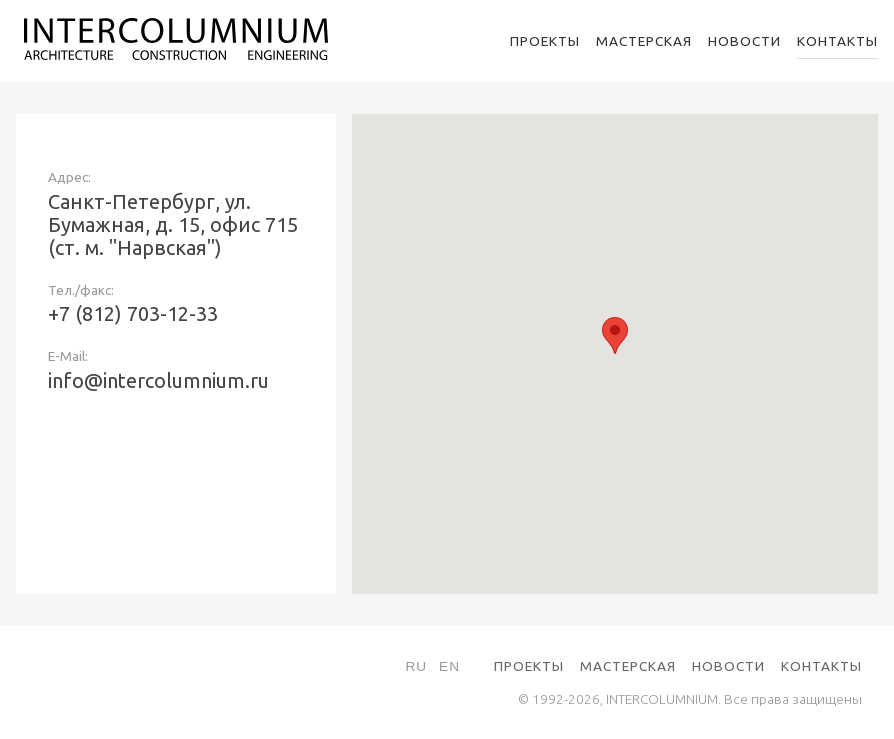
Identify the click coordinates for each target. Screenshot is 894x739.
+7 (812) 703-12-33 (133, 313)
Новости (744, 41)
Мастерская (644, 41)
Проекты (545, 41)
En (449, 666)
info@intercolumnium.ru (158, 380)
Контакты (837, 41)
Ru (416, 666)
